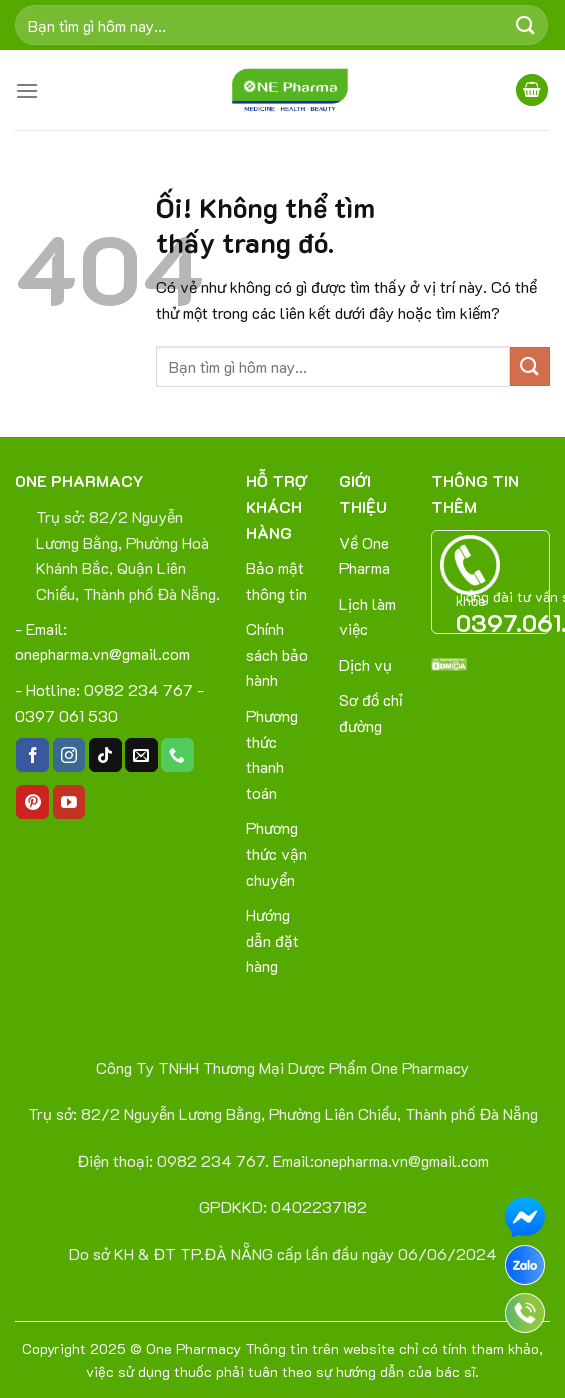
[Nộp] (526, 24)
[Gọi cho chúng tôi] (177, 755)
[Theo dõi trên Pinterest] (32, 802)
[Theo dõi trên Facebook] (32, 755)
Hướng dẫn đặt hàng (272, 940)
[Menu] (27, 90)
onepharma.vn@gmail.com (102, 653)
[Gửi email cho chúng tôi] (141, 755)
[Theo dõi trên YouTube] (69, 802)
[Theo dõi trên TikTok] (105, 755)
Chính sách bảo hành (277, 654)
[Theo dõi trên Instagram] (69, 755)
